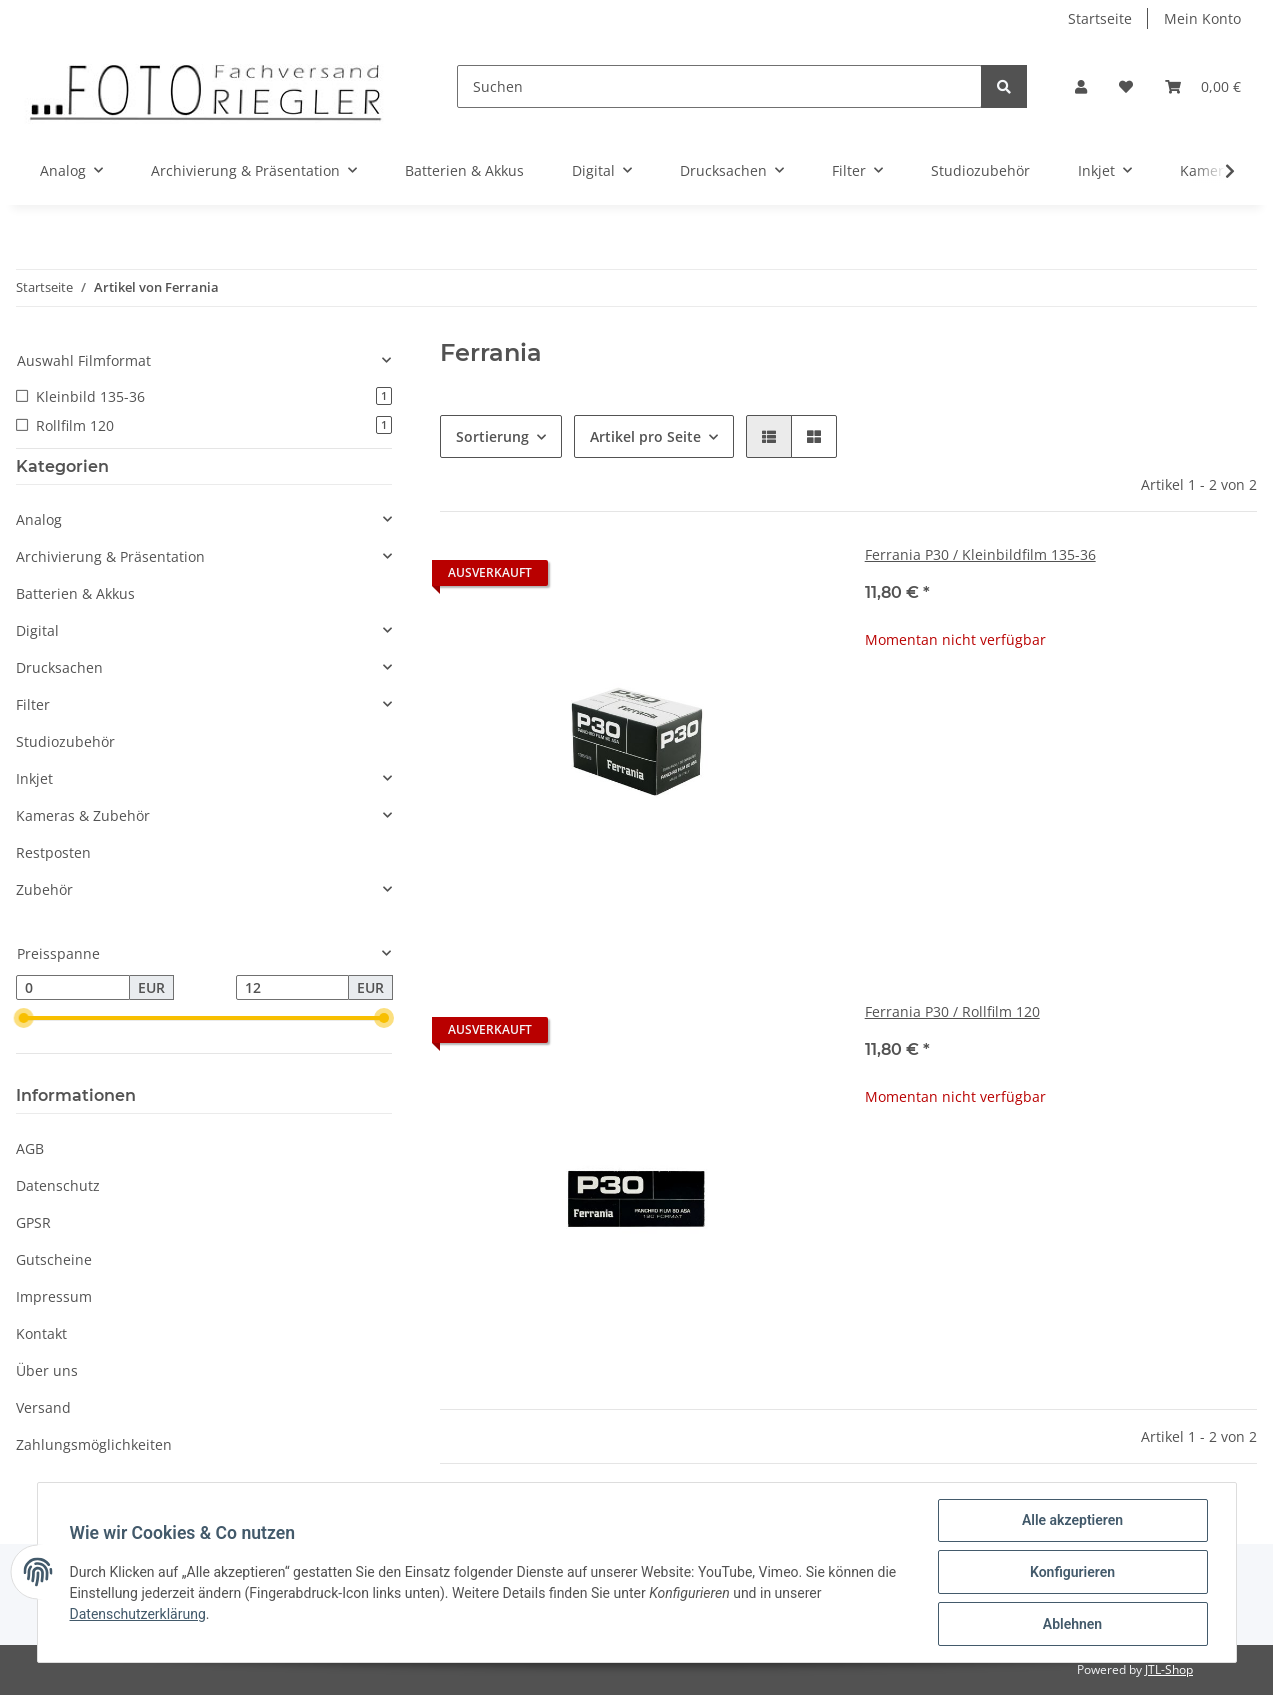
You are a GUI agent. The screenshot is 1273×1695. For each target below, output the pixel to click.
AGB (30, 1148)
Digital (37, 630)
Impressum (54, 1296)
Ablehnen (1072, 1624)
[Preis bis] (293, 988)
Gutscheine (54, 1259)
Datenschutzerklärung (138, 1614)
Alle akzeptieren (1072, 1520)
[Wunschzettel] (1126, 86)
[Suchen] (719, 86)
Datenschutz (58, 1185)
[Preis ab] (73, 988)
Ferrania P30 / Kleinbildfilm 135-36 (980, 554)
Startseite (1100, 18)
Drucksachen (59, 667)
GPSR (33, 1222)
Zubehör (44, 889)
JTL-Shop (1169, 1669)
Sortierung (492, 436)
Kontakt (41, 1333)
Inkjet (34, 778)
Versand (43, 1407)
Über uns (47, 1370)
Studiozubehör (65, 741)
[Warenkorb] (1203, 86)
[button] (1081, 86)
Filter (33, 704)
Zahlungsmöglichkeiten (94, 1444)
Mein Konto (1202, 18)
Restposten (53, 852)
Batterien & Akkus (75, 593)
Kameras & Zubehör (83, 815)
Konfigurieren (1072, 1572)
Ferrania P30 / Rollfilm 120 (952, 1011)
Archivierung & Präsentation (110, 556)
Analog (39, 519)
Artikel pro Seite (645, 436)
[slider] (24, 1019)
